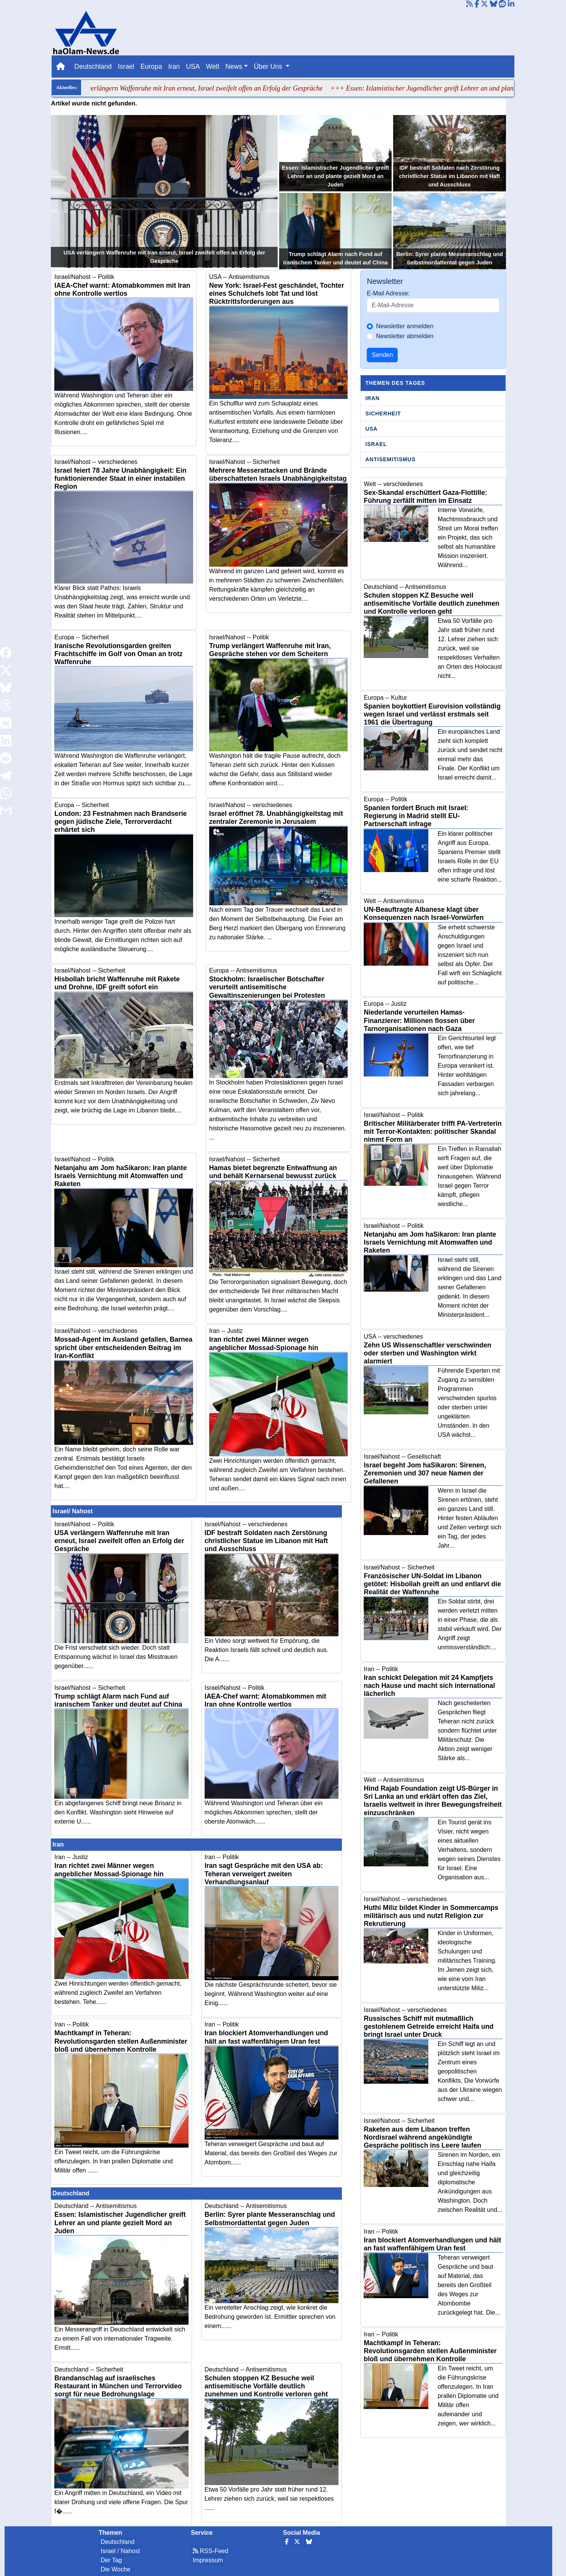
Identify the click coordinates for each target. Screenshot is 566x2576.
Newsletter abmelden (404, 336)
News (233, 66)
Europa (151, 66)
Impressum (208, 2560)
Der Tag (111, 2560)
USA (193, 66)
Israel (126, 66)
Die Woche (115, 2569)
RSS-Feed (210, 2551)
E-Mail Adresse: (388, 293)
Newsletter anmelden (404, 326)
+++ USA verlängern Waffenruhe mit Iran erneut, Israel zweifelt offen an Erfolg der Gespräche (201, 88)
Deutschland (93, 66)
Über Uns (269, 66)
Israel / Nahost (120, 2551)
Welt (212, 66)
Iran (174, 66)
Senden (382, 355)
